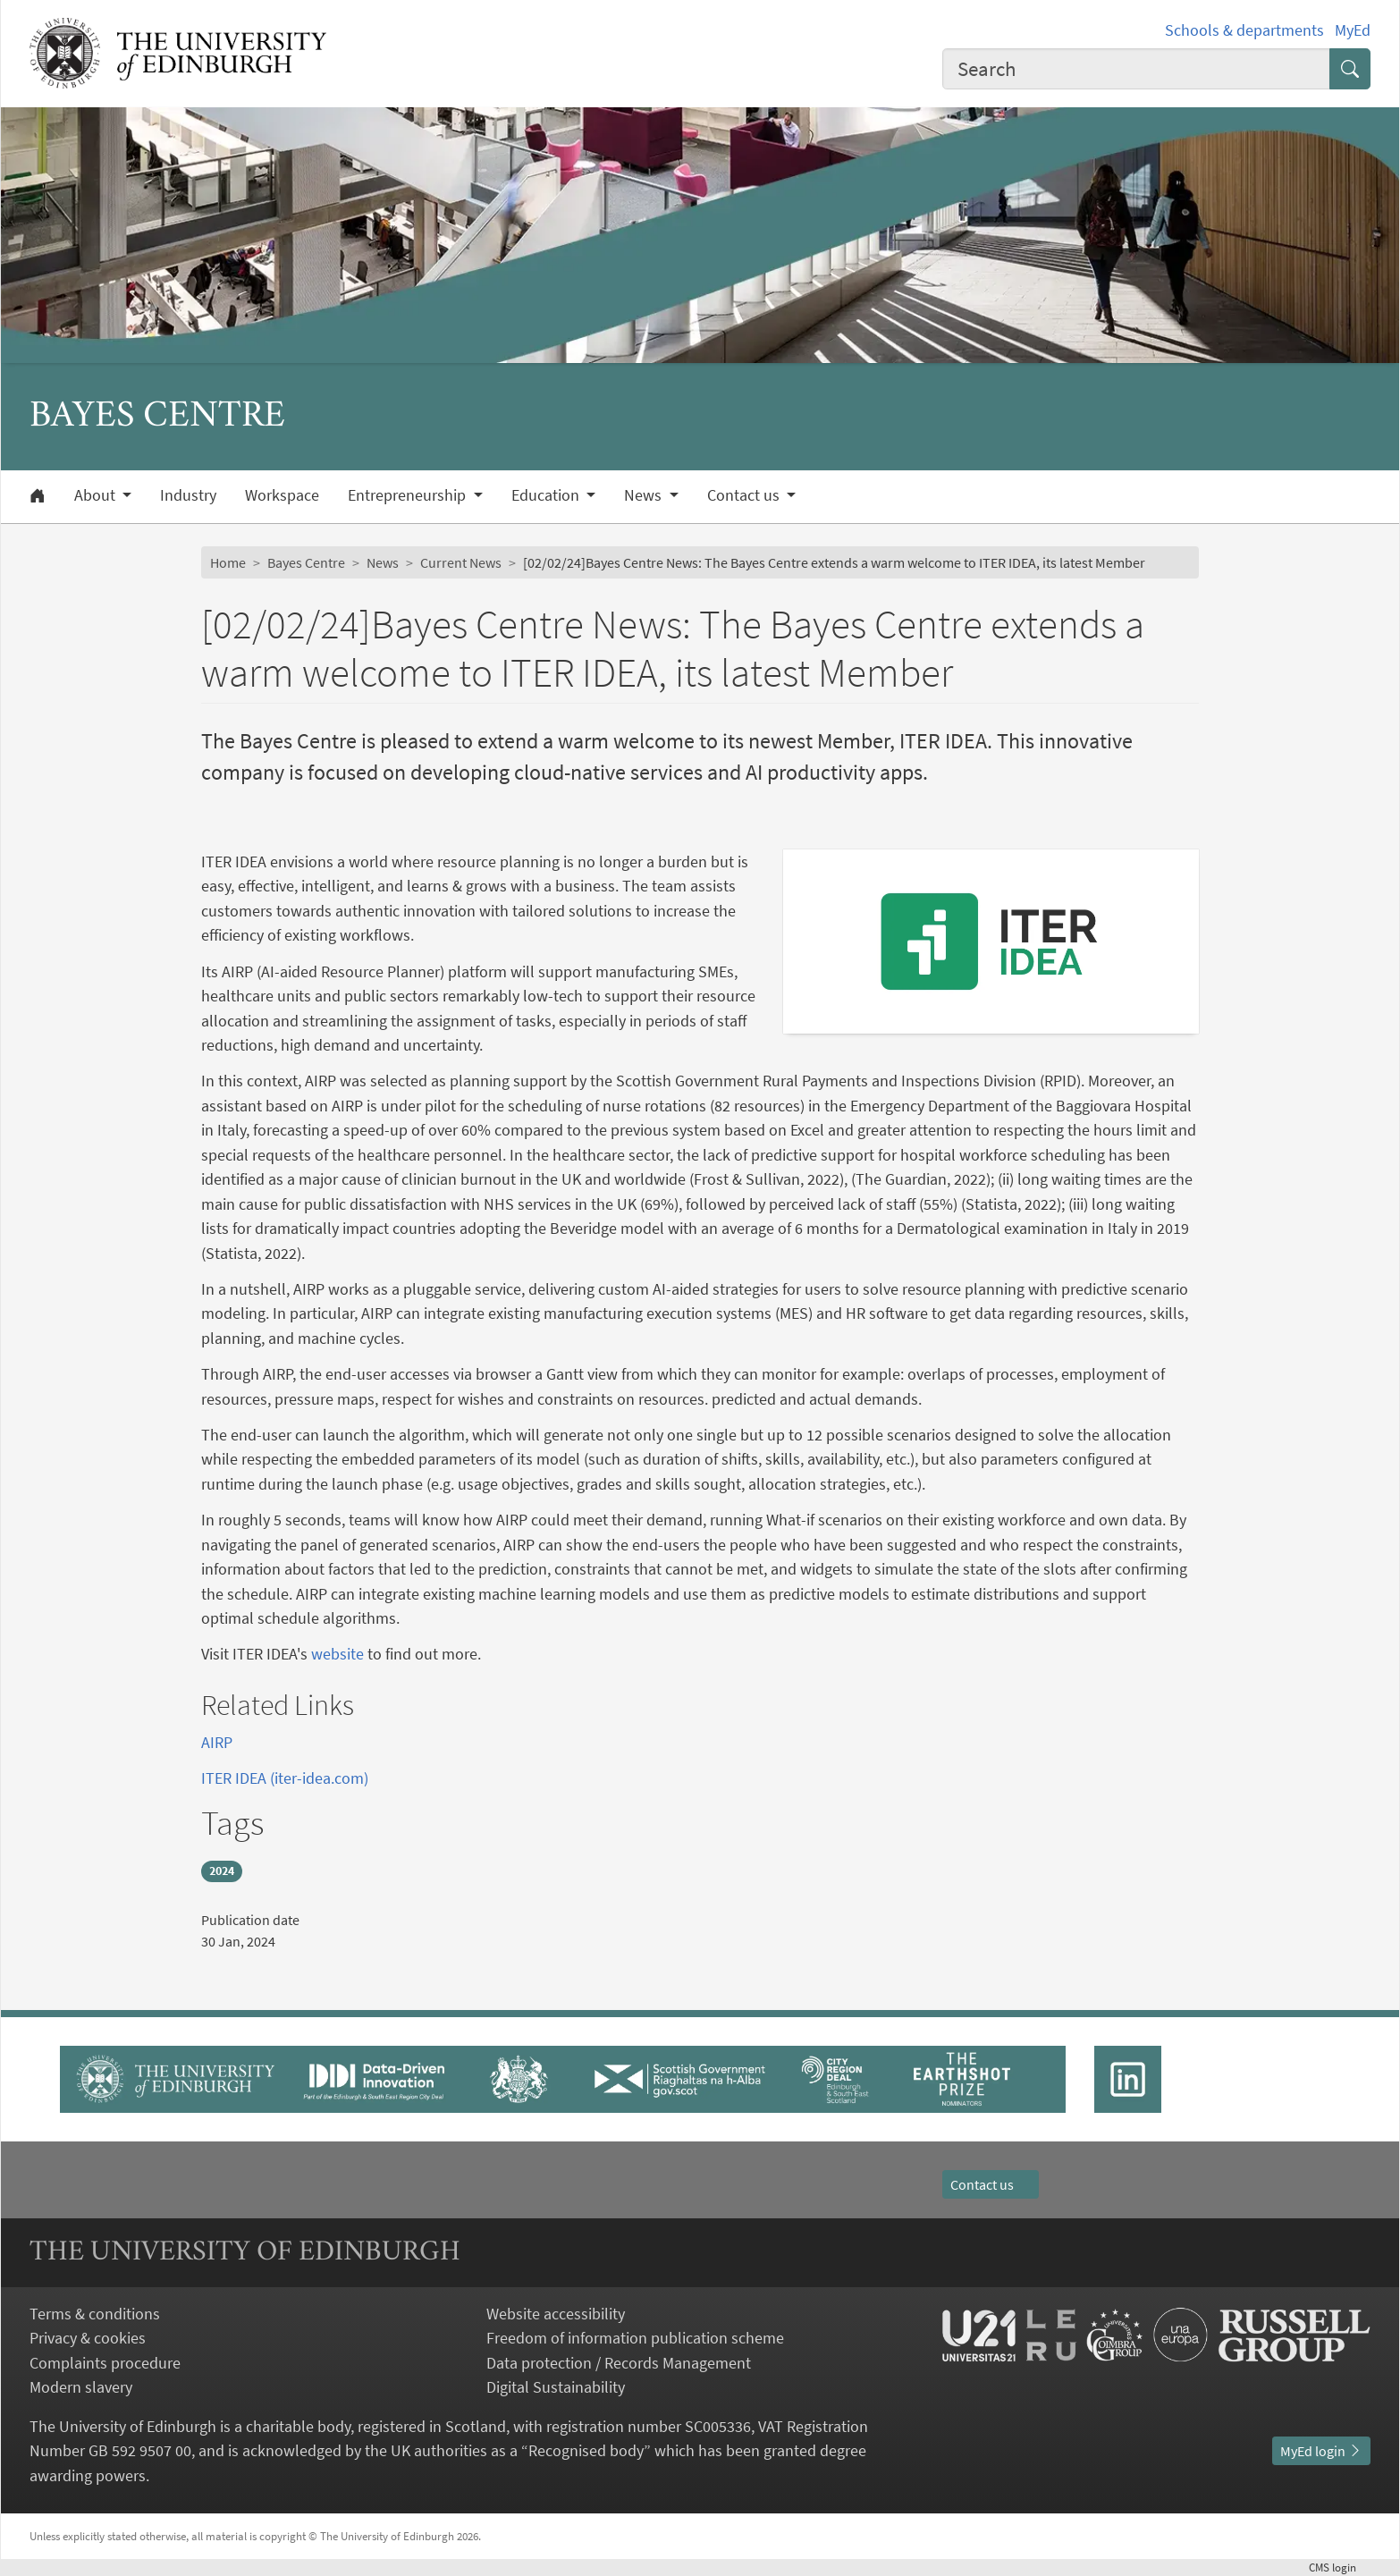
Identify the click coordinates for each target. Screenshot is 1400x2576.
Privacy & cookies (88, 2337)
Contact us (990, 2184)
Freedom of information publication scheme (635, 2337)
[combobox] (1136, 68)
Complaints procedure (105, 2362)
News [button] (644, 495)
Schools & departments (1244, 30)
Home (228, 562)
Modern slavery (81, 2387)
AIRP (216, 1742)
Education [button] (547, 495)
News (383, 562)
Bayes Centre (306, 562)
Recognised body (586, 2450)
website (337, 1653)
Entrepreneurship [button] (408, 495)
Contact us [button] (745, 495)
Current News (461, 562)
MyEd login (1321, 2451)
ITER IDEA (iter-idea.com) (284, 1778)
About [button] (96, 495)
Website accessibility (555, 2313)
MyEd (1352, 30)
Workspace (282, 495)
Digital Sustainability (555, 2387)
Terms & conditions (95, 2313)
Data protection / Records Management (618, 2362)
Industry (188, 495)
